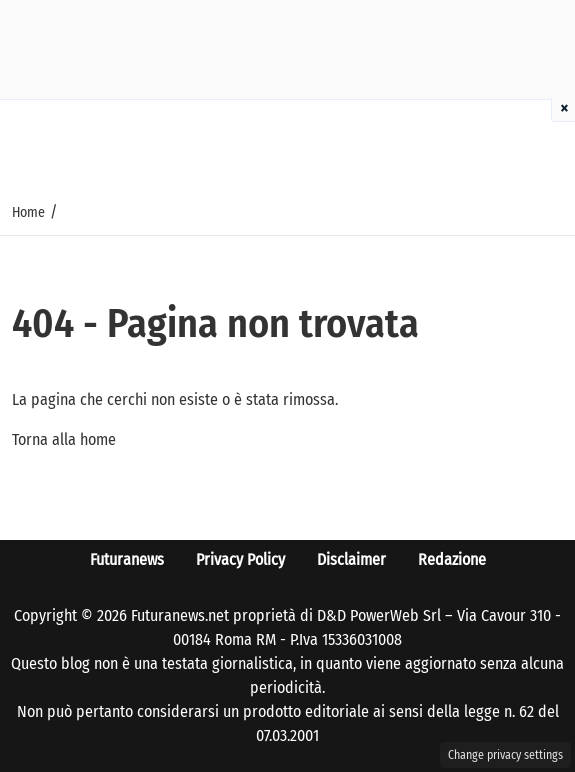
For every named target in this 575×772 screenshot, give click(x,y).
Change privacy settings (505, 755)
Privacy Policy (240, 559)
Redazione (452, 559)
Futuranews (127, 559)
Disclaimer (351, 559)
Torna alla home (64, 439)
